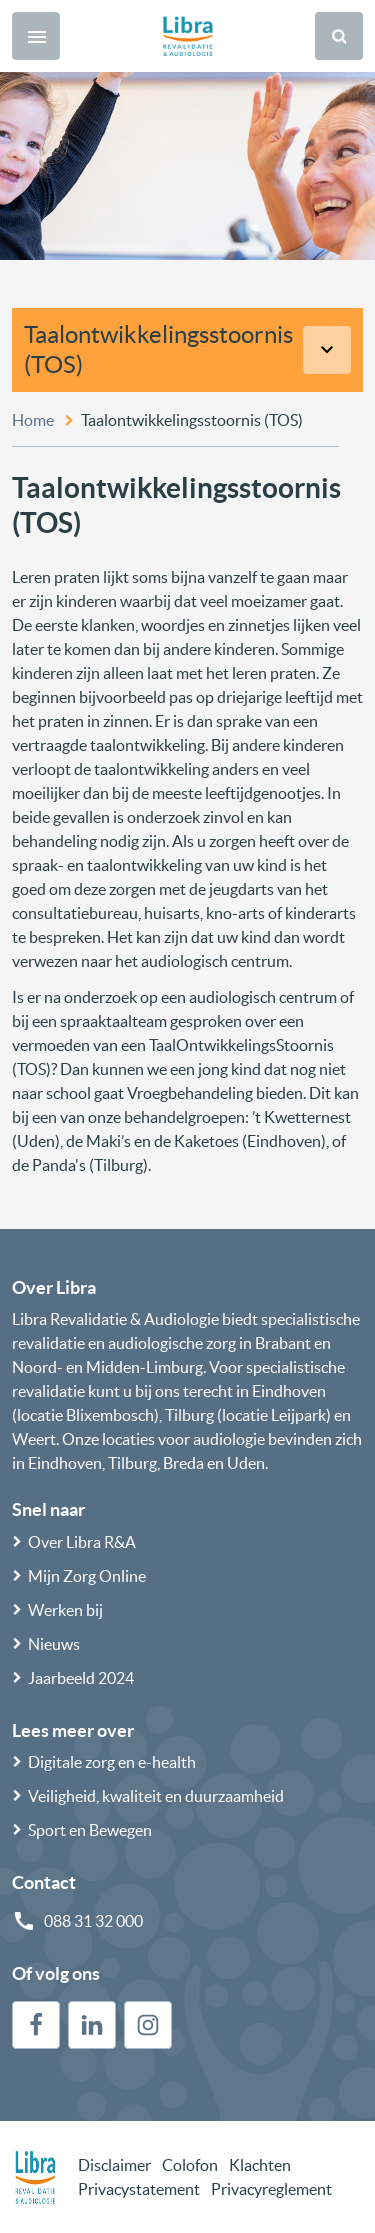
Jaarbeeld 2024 (81, 1678)
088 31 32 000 (93, 1921)
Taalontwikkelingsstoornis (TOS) (158, 349)
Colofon (190, 2165)
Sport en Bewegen (90, 1830)
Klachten (260, 2165)
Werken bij (65, 1610)
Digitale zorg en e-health (112, 1762)
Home (33, 420)
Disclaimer (114, 2165)
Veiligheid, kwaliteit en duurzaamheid (156, 1796)
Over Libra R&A (82, 1542)
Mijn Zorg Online (87, 1576)
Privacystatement (139, 2189)
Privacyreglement (271, 2189)
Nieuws (54, 1644)
